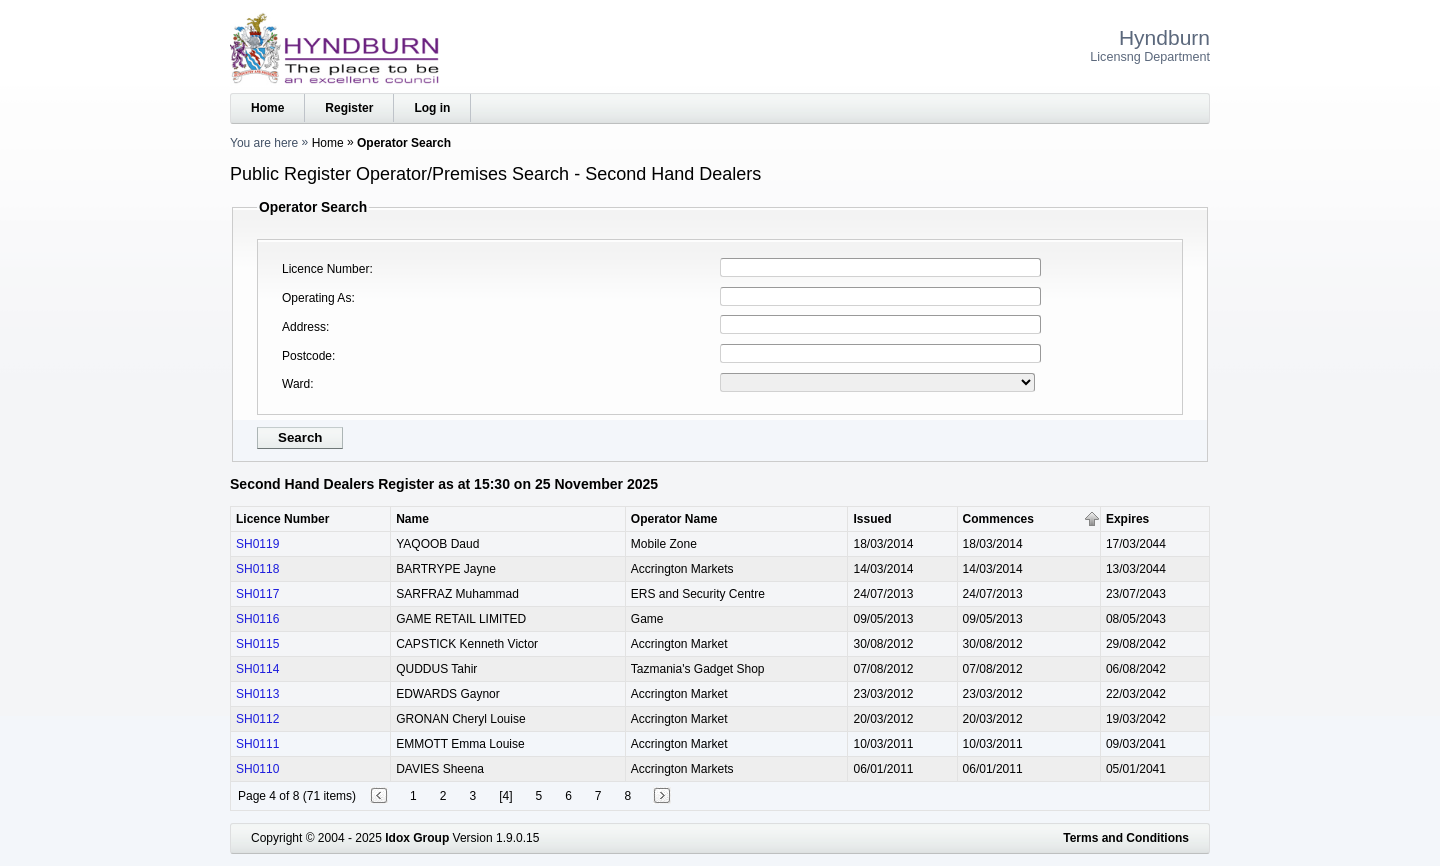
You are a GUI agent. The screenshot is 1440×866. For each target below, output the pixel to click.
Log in (432, 108)
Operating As (316, 298)
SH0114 (257, 669)
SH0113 (257, 694)
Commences (998, 519)
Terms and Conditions (1126, 838)
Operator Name (674, 519)
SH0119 (257, 544)
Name (412, 519)
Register (349, 108)
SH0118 (257, 569)
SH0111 (257, 744)
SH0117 (257, 594)
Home (267, 108)
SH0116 (257, 619)
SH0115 (257, 644)
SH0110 (257, 769)
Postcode (307, 356)
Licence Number (325, 269)
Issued (872, 519)
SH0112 (257, 719)
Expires (1127, 519)
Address (304, 327)
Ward (296, 384)
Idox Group (417, 838)
